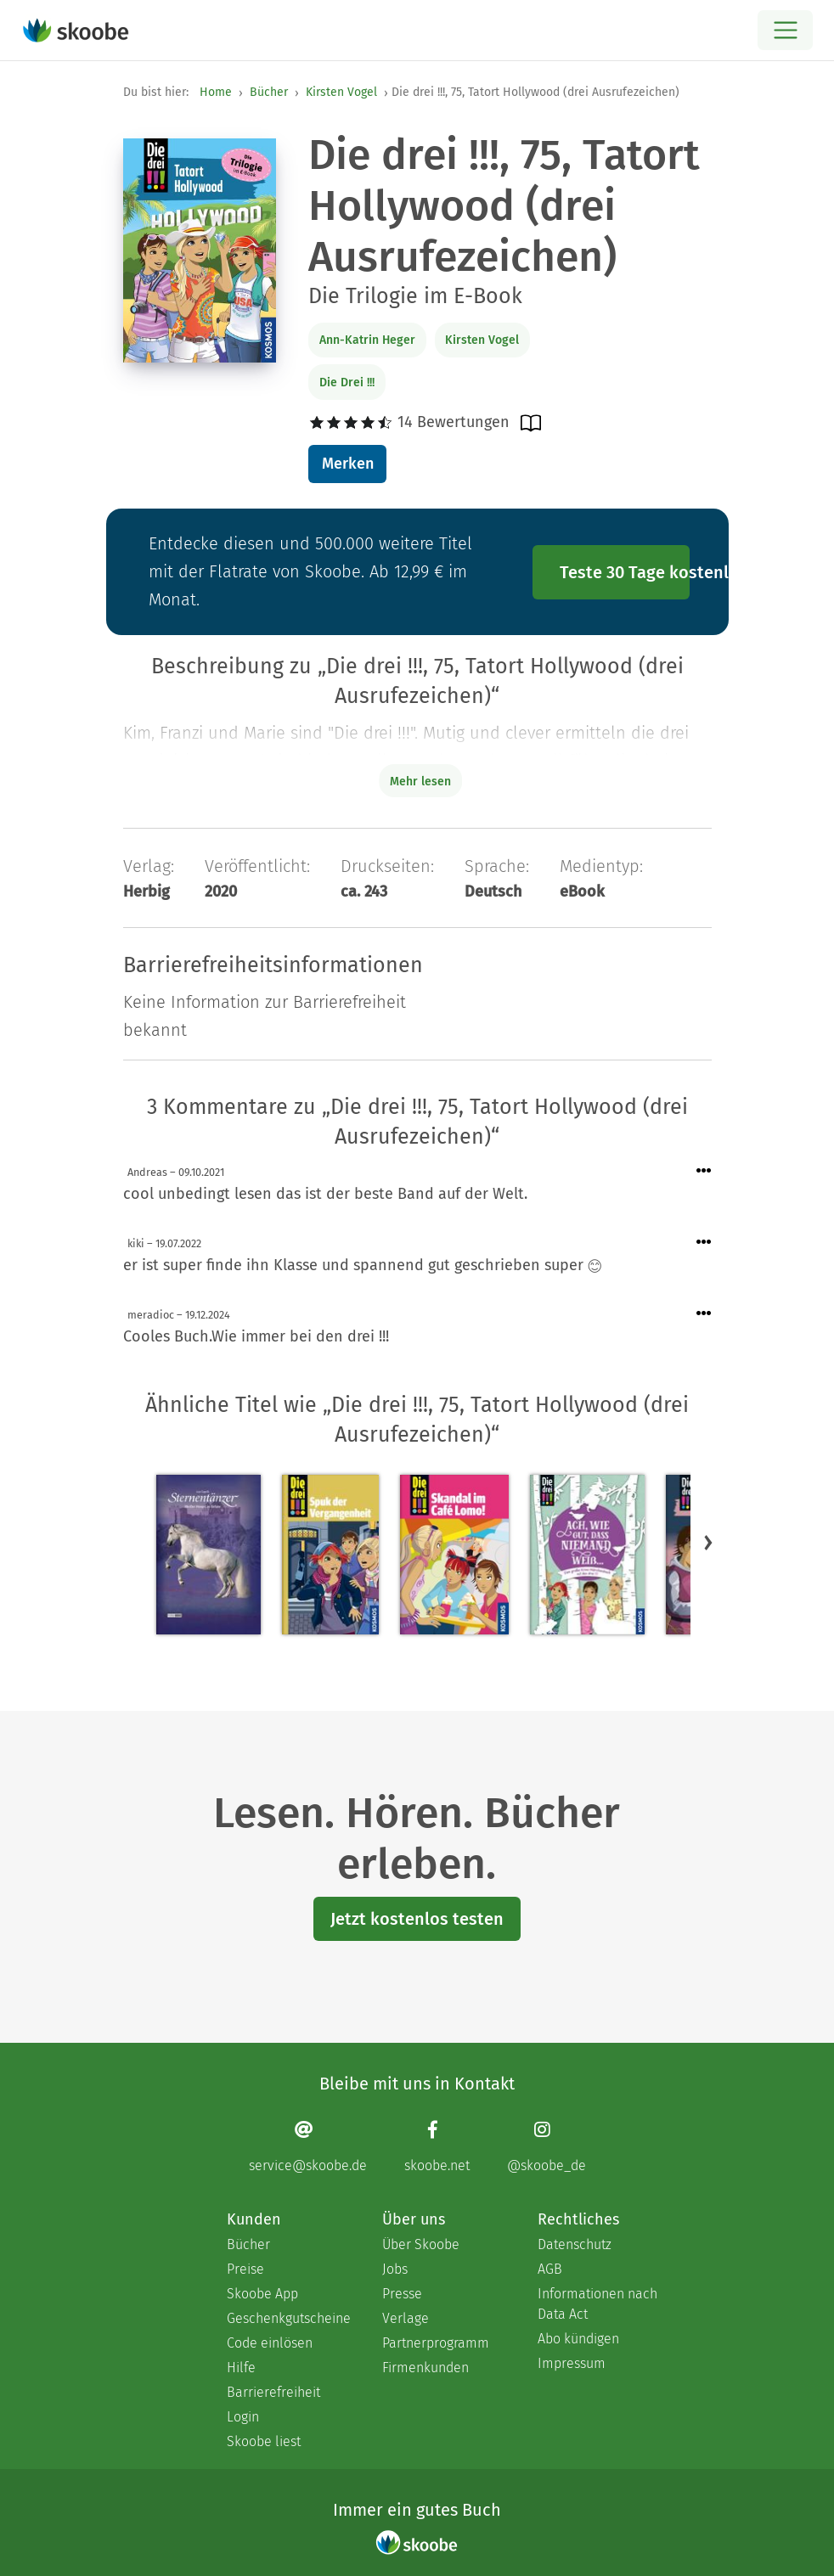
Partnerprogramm (435, 2343)
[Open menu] (785, 30)
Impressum (572, 2363)
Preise (245, 2269)
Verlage (405, 2318)
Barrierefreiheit (273, 2392)
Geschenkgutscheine (287, 2318)
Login (243, 2417)
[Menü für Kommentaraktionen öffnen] (704, 1171)
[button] (708, 1542)
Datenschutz (574, 2244)
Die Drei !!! (347, 382)
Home (216, 92)
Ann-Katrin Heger (367, 340)
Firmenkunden (425, 2367)
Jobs (395, 2269)
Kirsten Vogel (341, 92)
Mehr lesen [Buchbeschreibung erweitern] (420, 781)
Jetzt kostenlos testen (417, 1919)
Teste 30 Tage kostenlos (625, 572)
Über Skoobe (420, 2244)
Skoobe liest (264, 2441)
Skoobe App (262, 2294)
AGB (550, 2269)
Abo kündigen (578, 2339)
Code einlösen (270, 2343)
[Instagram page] (546, 2147)
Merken (348, 463)
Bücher (269, 92)
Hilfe (241, 2367)
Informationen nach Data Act (597, 2304)
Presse (402, 2294)
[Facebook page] (437, 2147)
